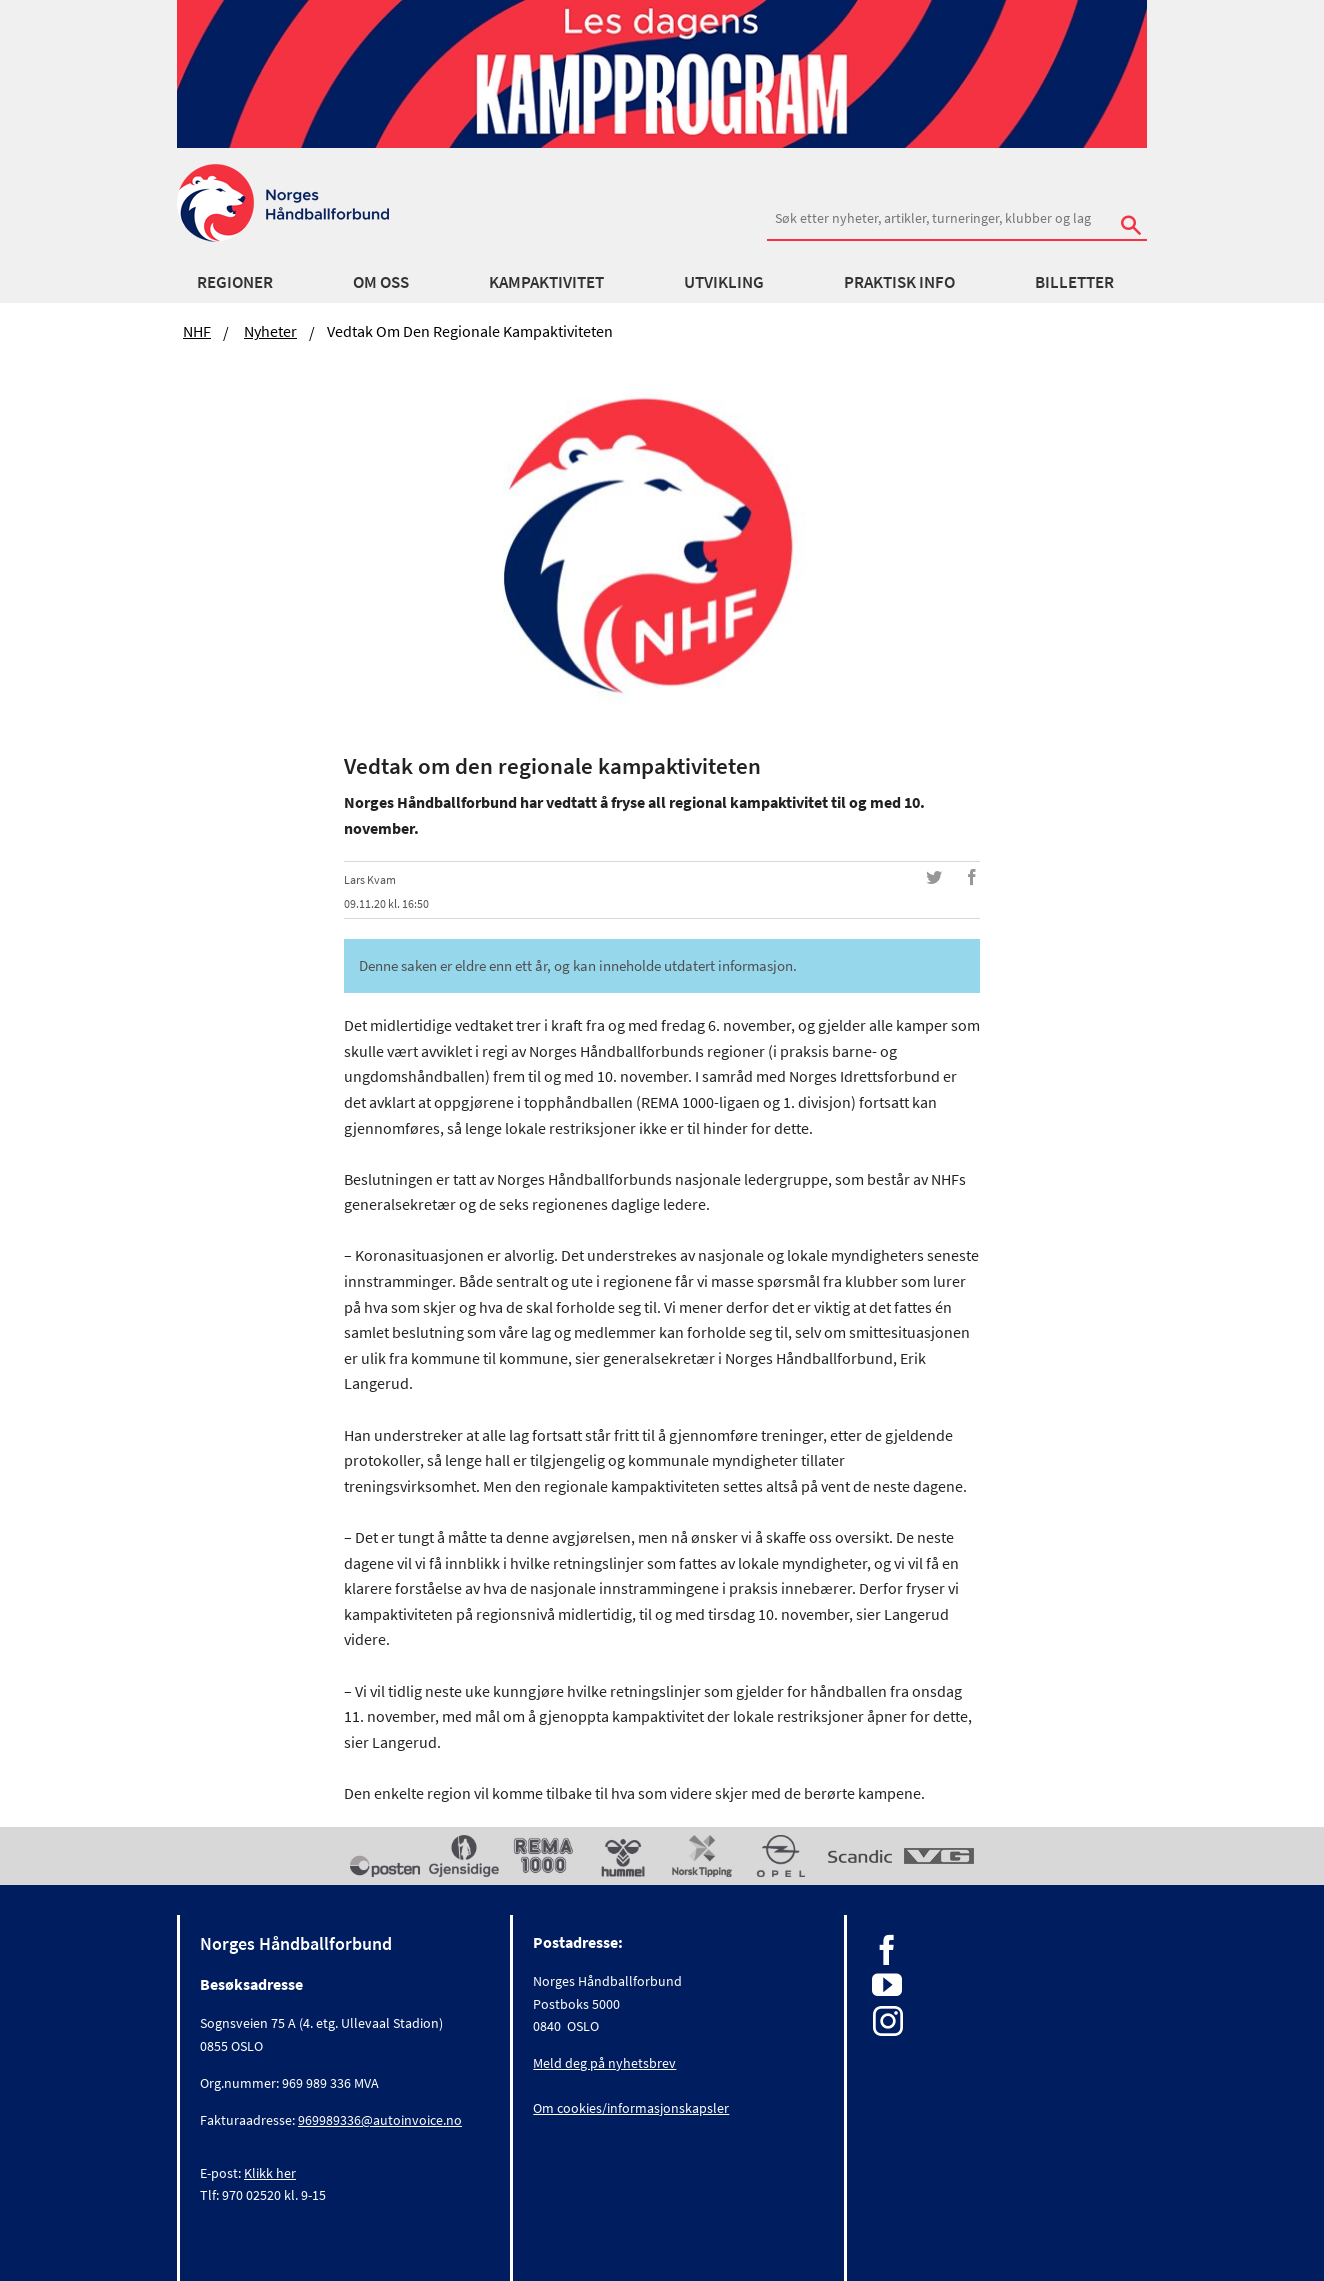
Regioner (235, 282)
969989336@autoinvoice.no (380, 2120)
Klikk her (270, 2173)
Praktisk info (899, 282)
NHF (197, 331)
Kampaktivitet (546, 282)
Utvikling (724, 282)
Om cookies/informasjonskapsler (631, 2108)
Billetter (1074, 282)
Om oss (381, 282)
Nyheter (270, 331)
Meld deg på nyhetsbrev (604, 2063)
